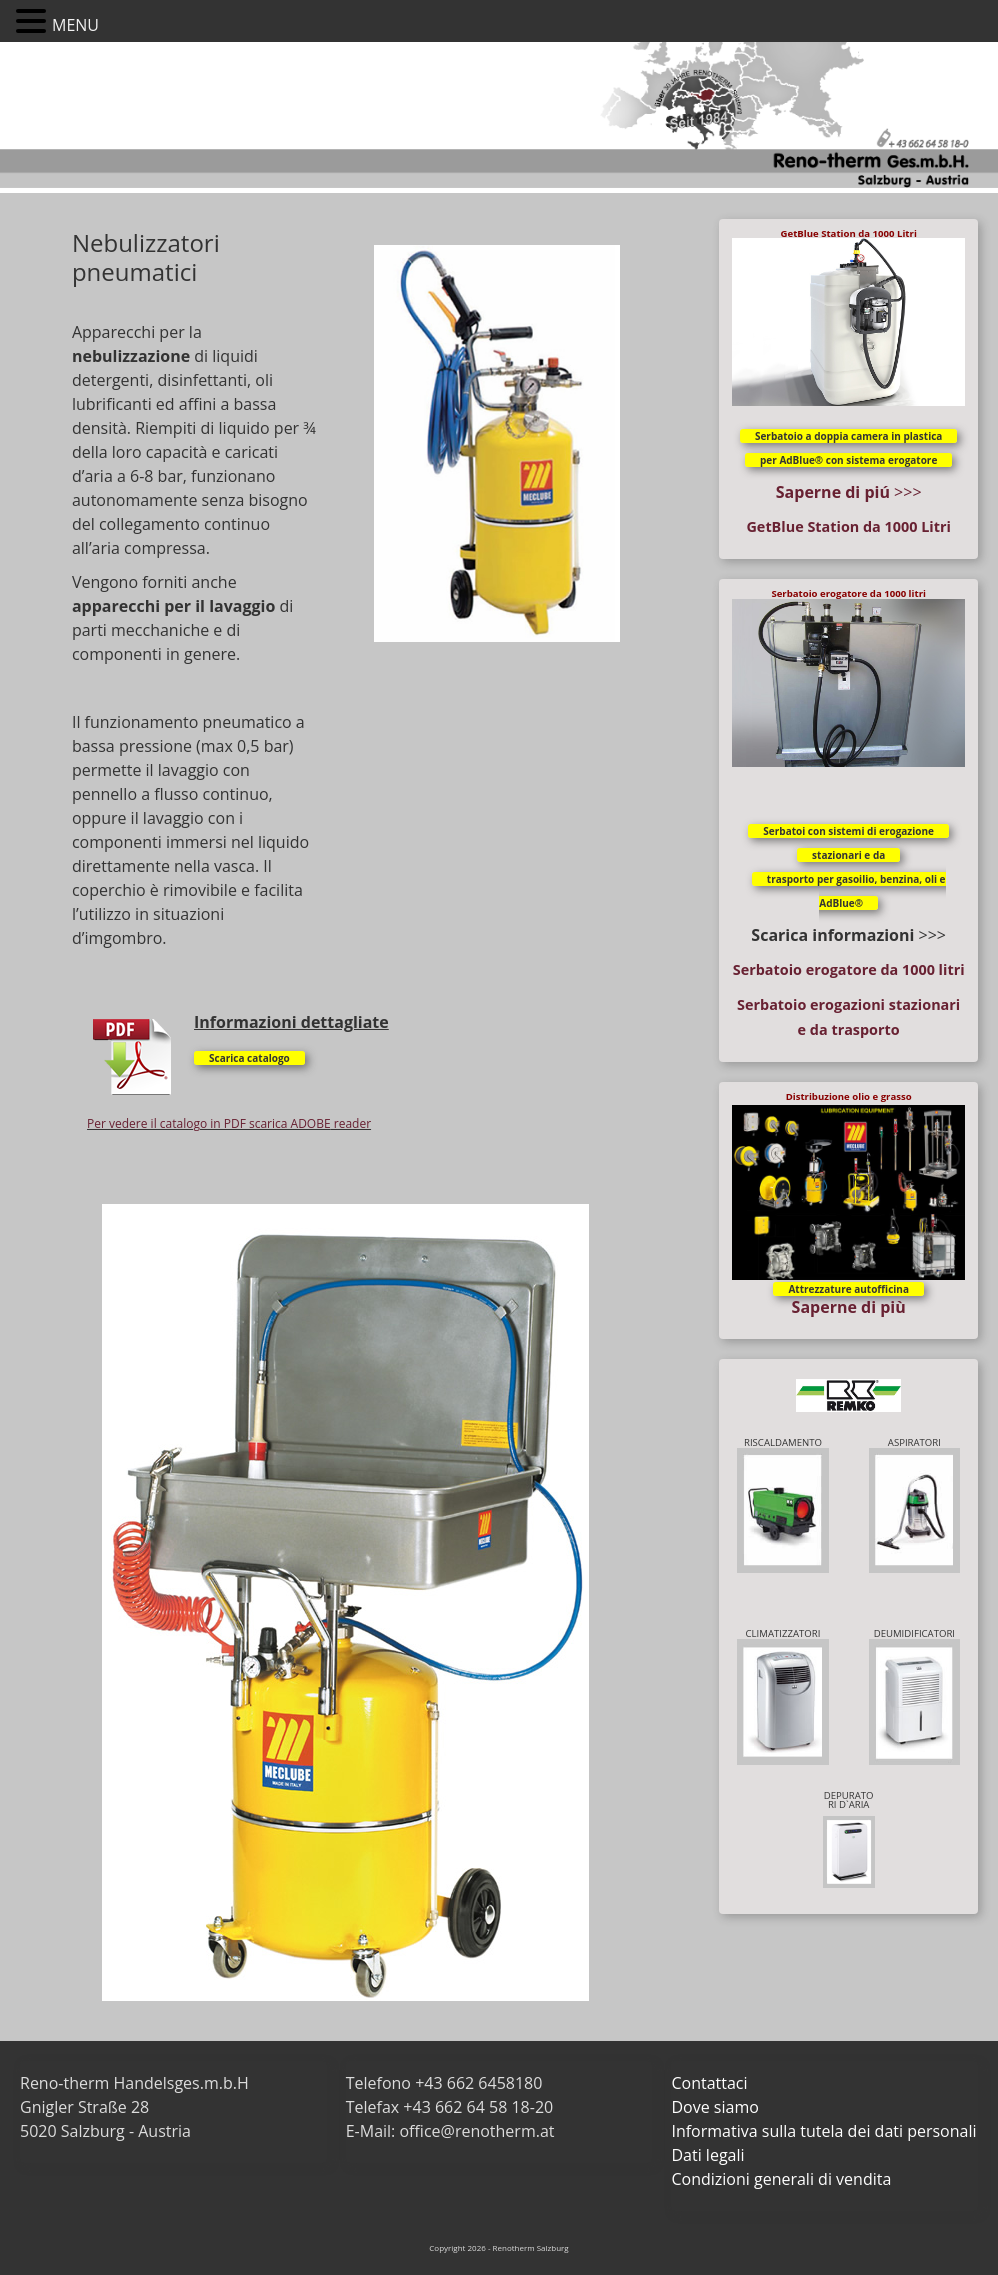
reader (351, 1123)
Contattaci (709, 2083)
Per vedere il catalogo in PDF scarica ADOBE (209, 1123)
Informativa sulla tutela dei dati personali (823, 2131)
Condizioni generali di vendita (781, 2179)
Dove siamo (714, 2107)
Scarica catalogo (249, 1058)
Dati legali (707, 2155)
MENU (75, 25)
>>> (849, 492)
